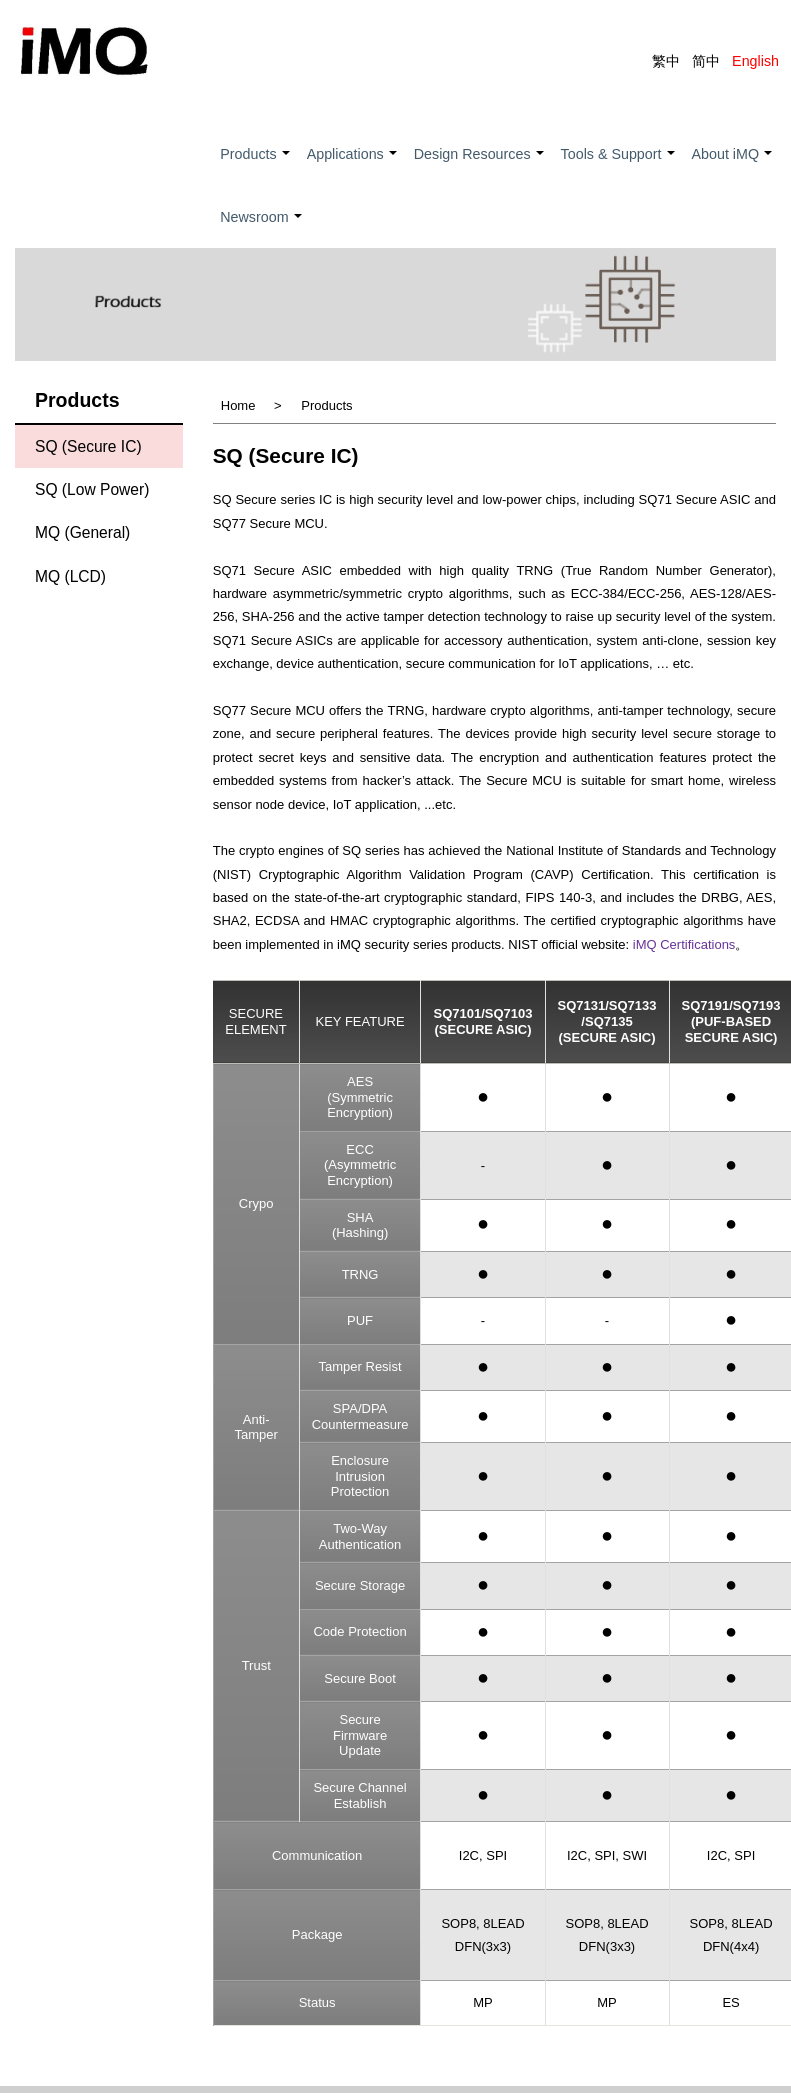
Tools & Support (619, 165)
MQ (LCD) (70, 576)
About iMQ (733, 165)
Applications (353, 165)
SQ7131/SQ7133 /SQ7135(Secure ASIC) (607, 1022)
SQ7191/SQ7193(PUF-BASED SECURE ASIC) (731, 1022)
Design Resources (480, 165)
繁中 (666, 61)
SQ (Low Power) (92, 490)
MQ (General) (82, 533)
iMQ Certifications (684, 945)
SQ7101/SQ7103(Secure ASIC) (482, 1022)
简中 (706, 61)
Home (238, 406)
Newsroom (261, 228)
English (755, 61)
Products (255, 165)
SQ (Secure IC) (88, 446)
